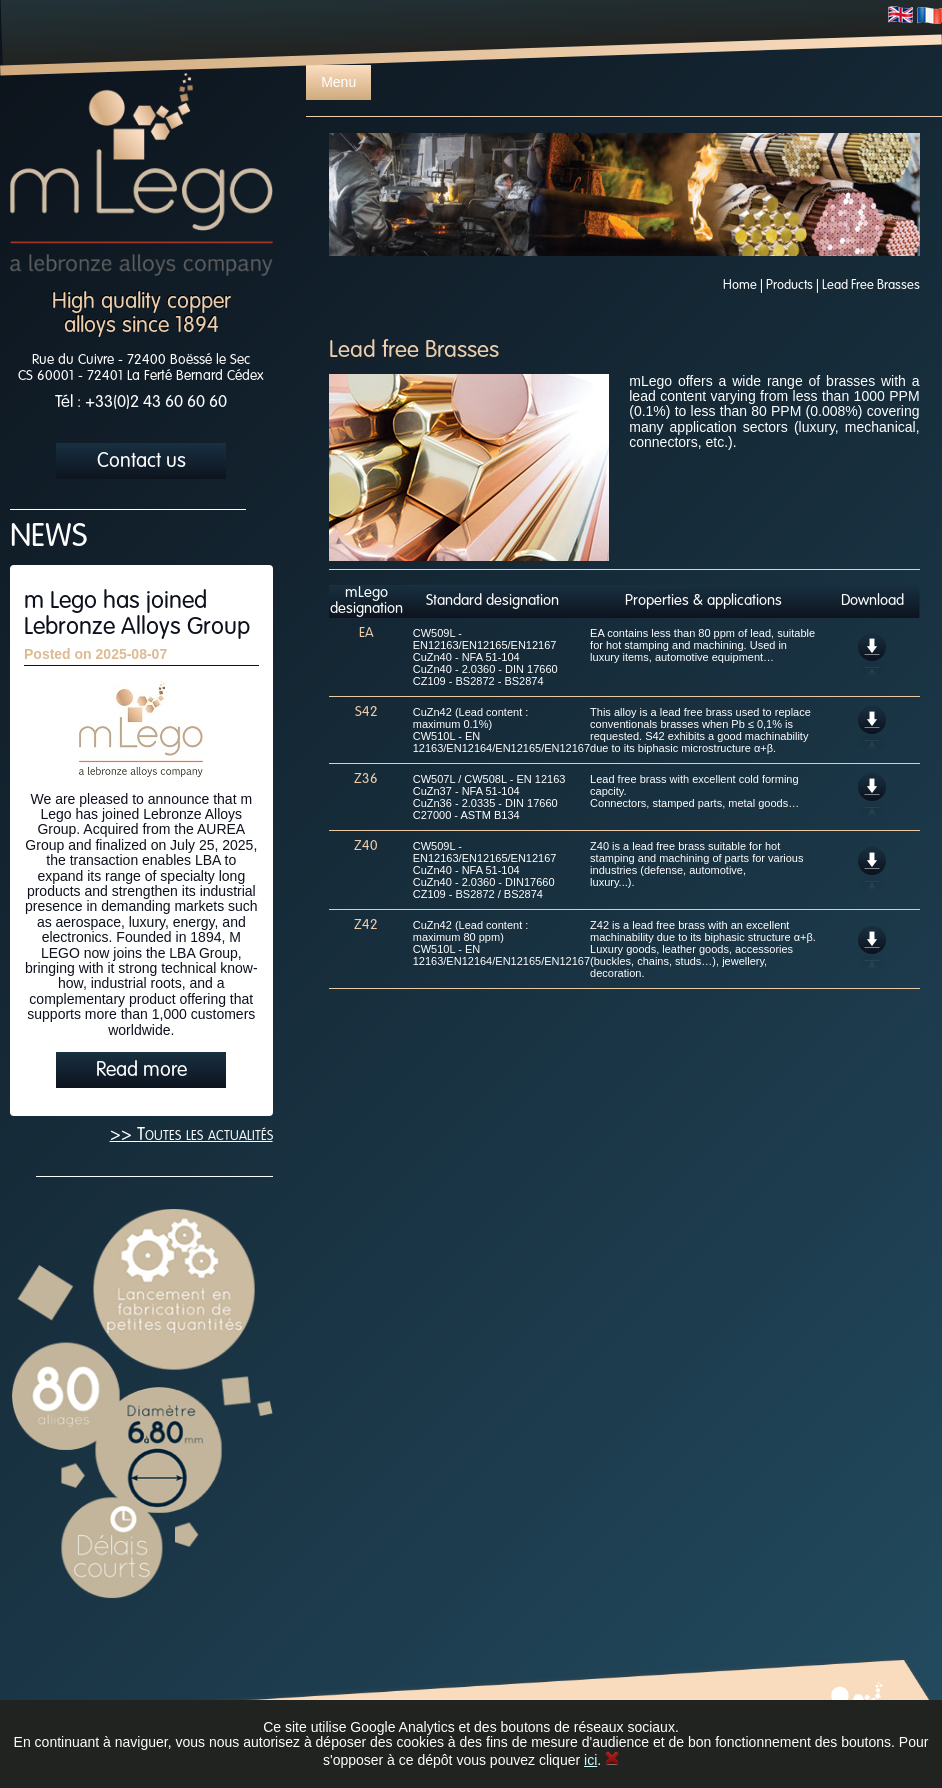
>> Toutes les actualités (191, 1135)
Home (740, 285)
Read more (141, 1071)
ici (590, 1760)
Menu (338, 82)
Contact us (141, 462)
